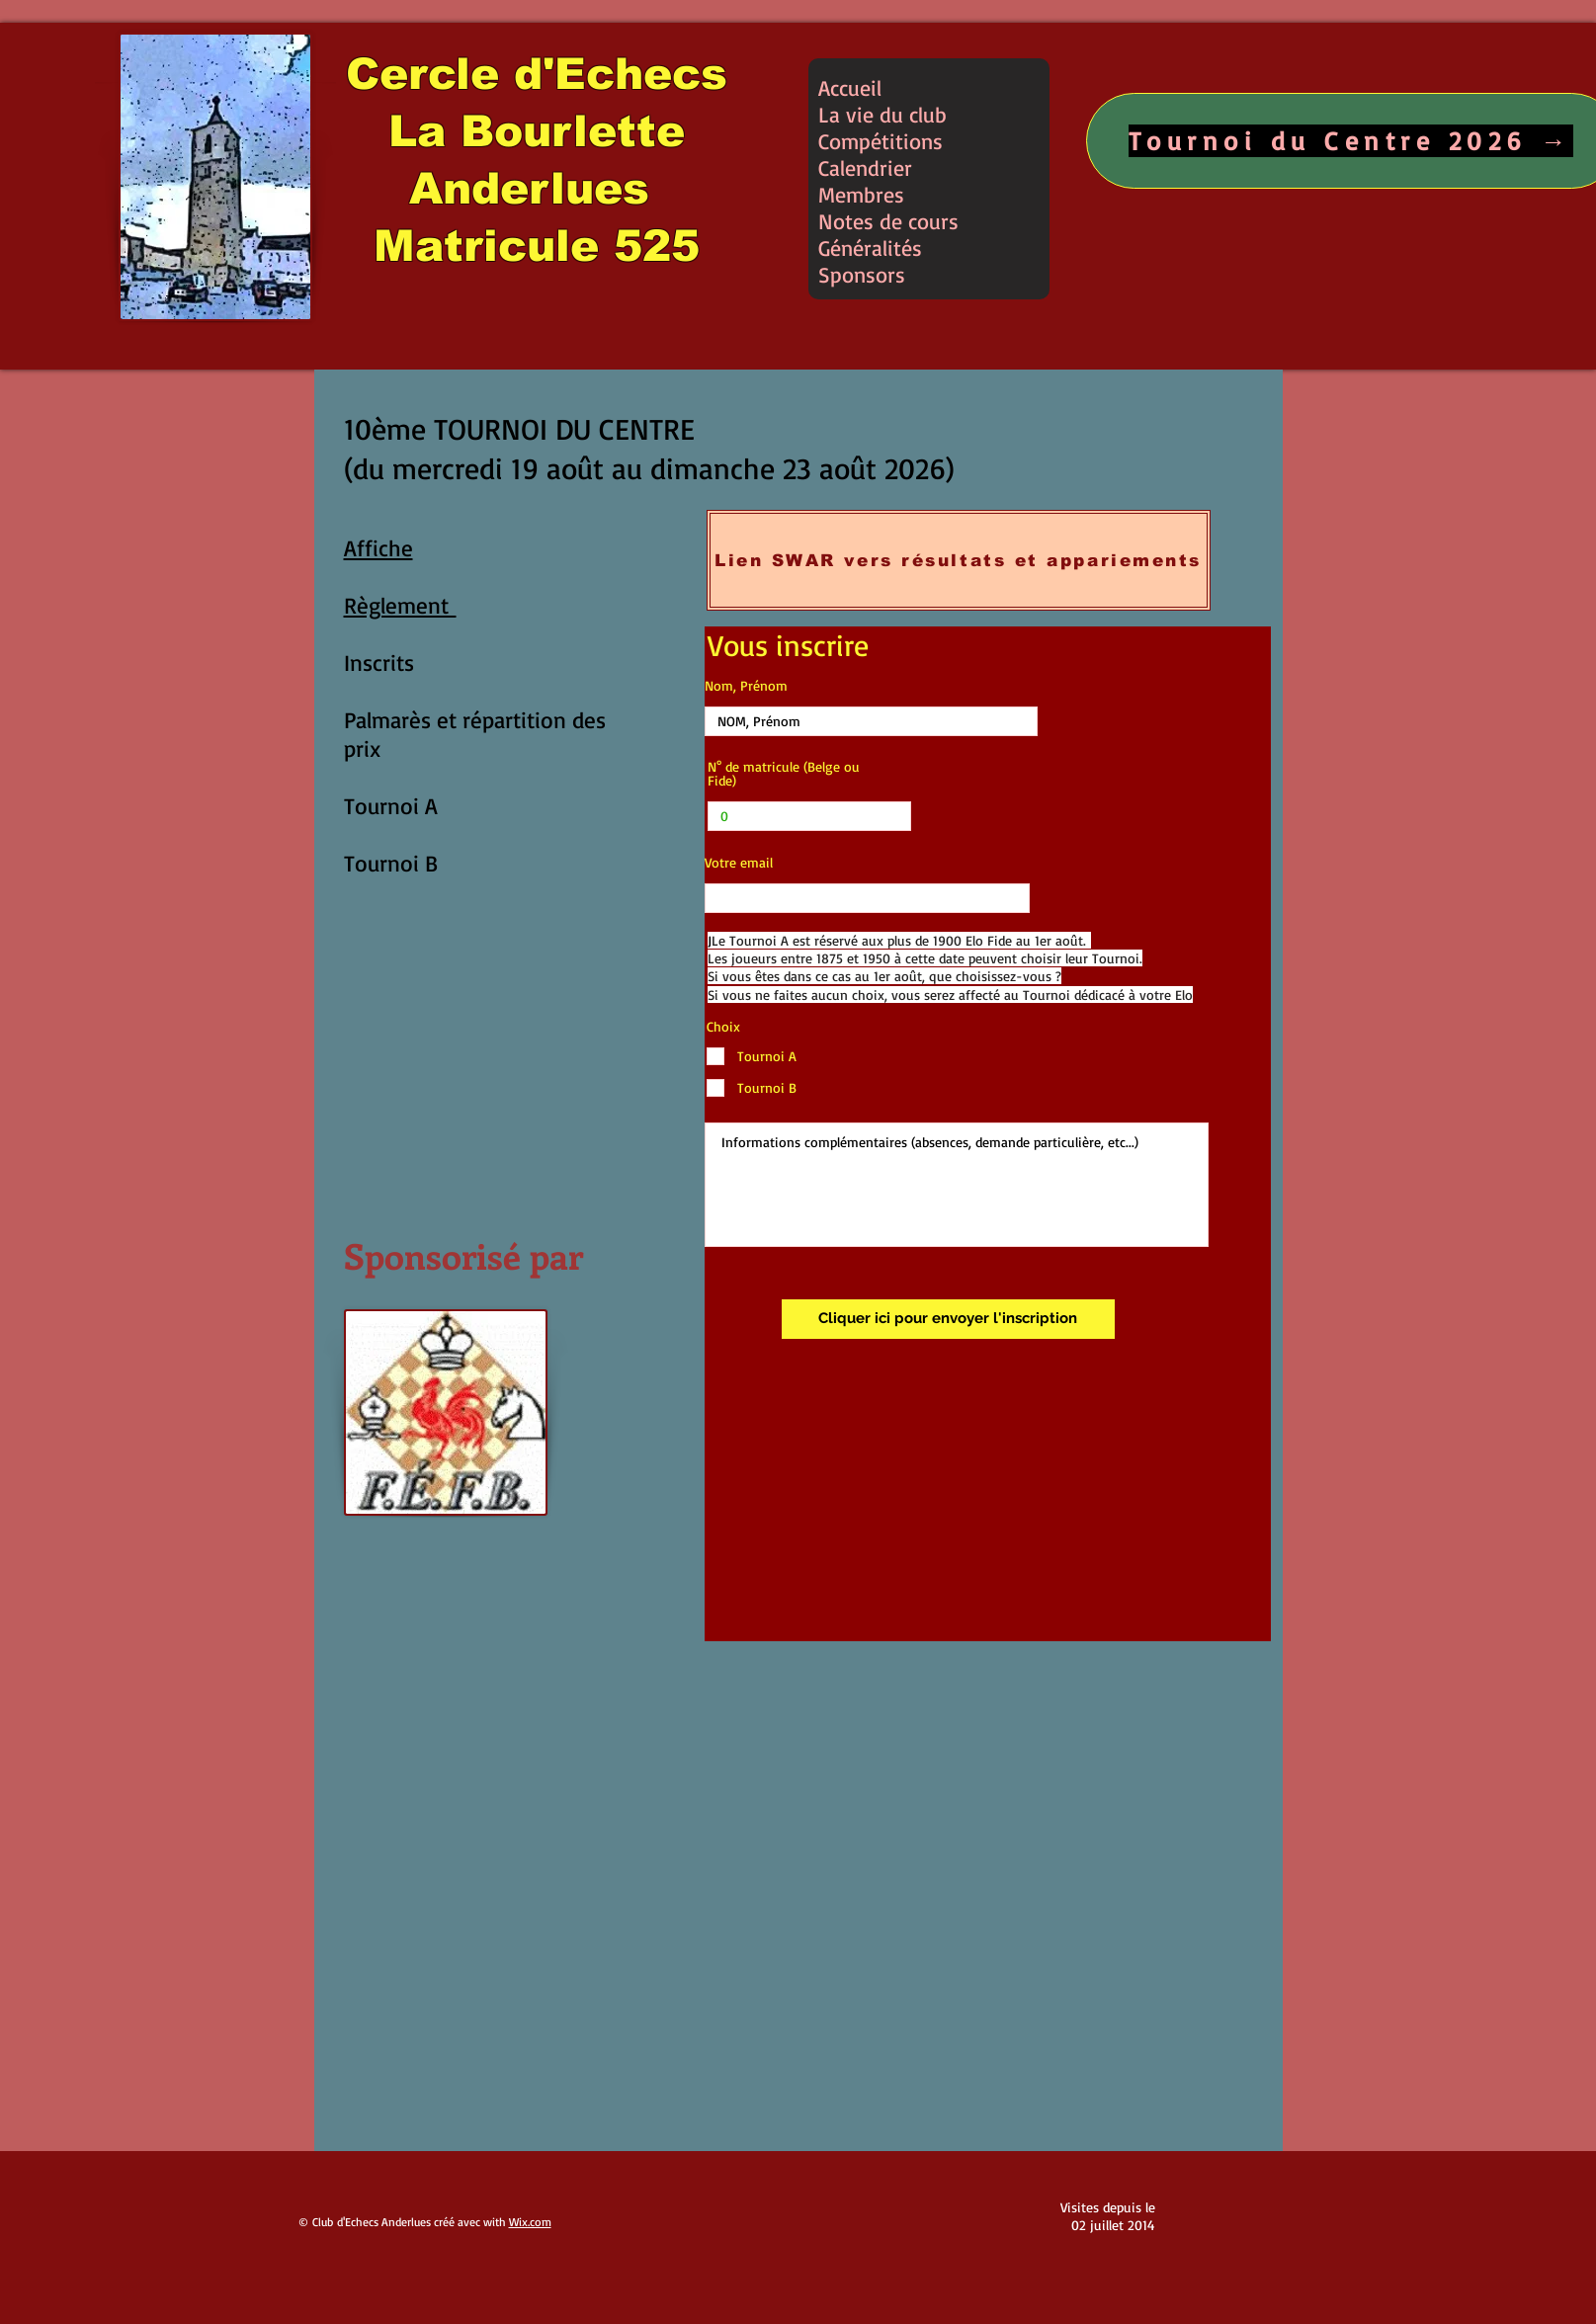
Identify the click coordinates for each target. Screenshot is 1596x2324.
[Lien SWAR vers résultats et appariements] (959, 560)
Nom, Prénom (746, 686)
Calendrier (865, 167)
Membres (861, 194)
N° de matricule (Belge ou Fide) (784, 774)
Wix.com (530, 2221)
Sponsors (861, 274)
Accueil (850, 87)
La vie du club (882, 114)
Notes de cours (888, 221)
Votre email (739, 863)
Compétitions (880, 140)
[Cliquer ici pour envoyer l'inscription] (948, 1319)
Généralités (870, 247)
